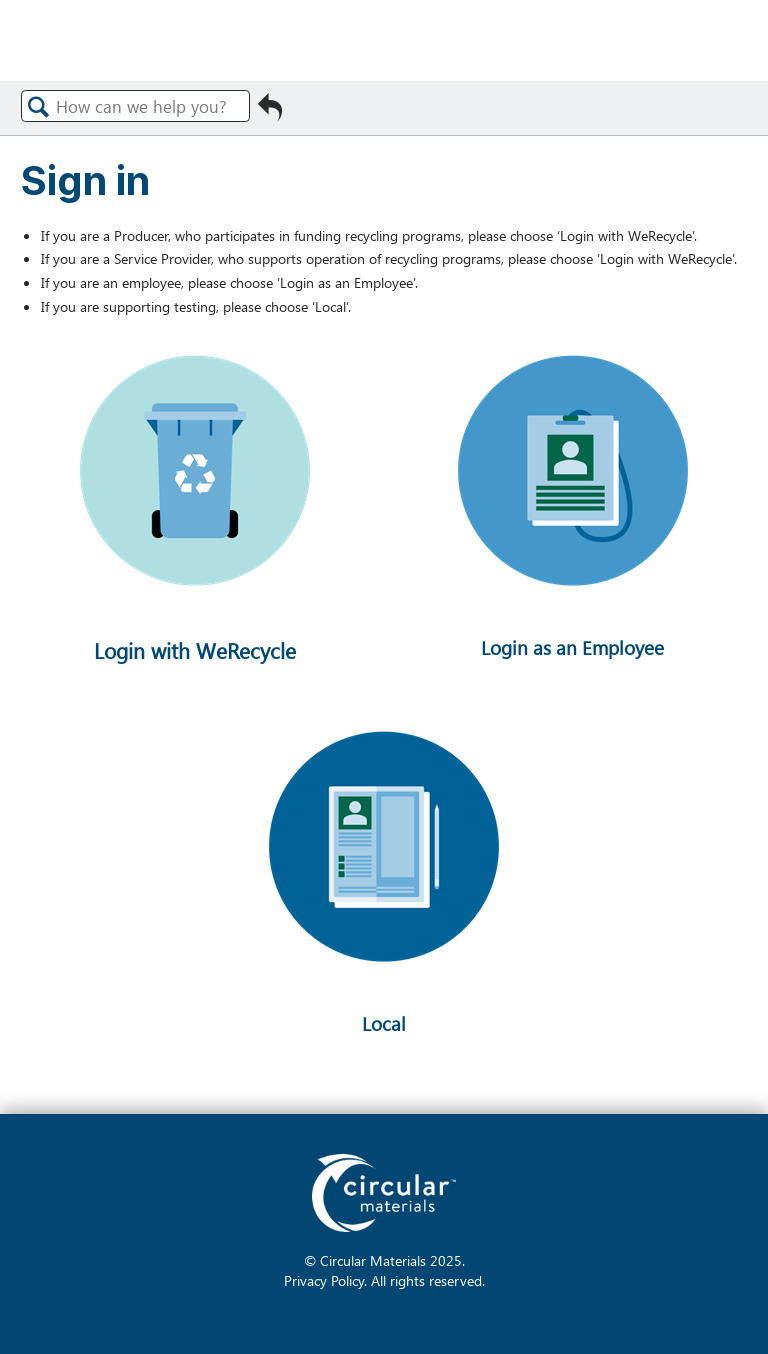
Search (39, 106)
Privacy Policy (324, 1280)
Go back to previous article (270, 113)
